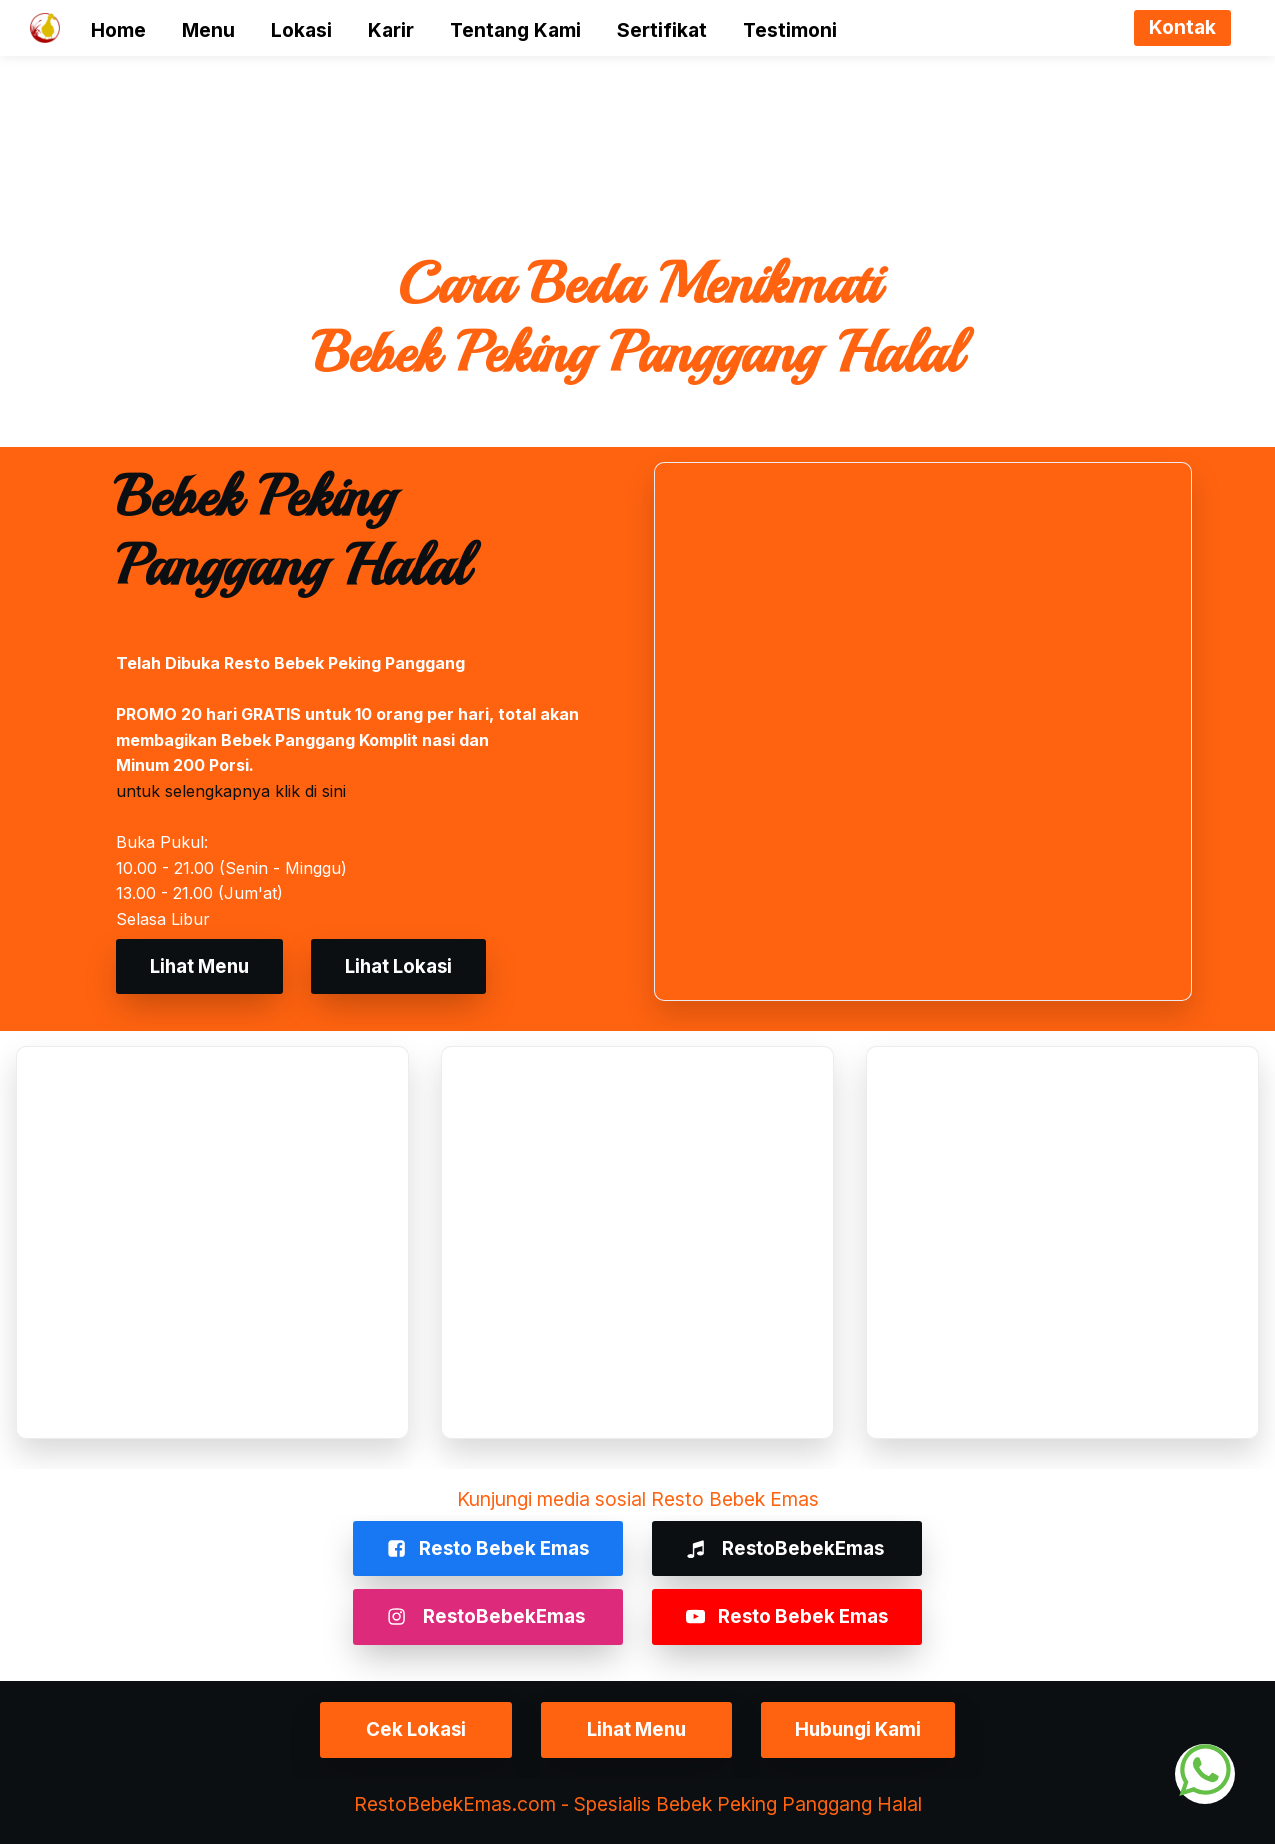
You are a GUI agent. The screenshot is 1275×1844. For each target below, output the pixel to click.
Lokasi (301, 30)
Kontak (1182, 27)
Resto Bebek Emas (485, 1548)
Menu (208, 30)
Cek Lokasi (407, 1729)
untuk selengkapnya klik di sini (231, 791)
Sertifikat (662, 30)
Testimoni (790, 30)
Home (118, 30)
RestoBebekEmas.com (455, 1803)
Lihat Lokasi (407, 966)
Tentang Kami (515, 30)
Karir (391, 30)
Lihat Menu (202, 966)
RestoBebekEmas (790, 1548)
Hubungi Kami (868, 1729)
